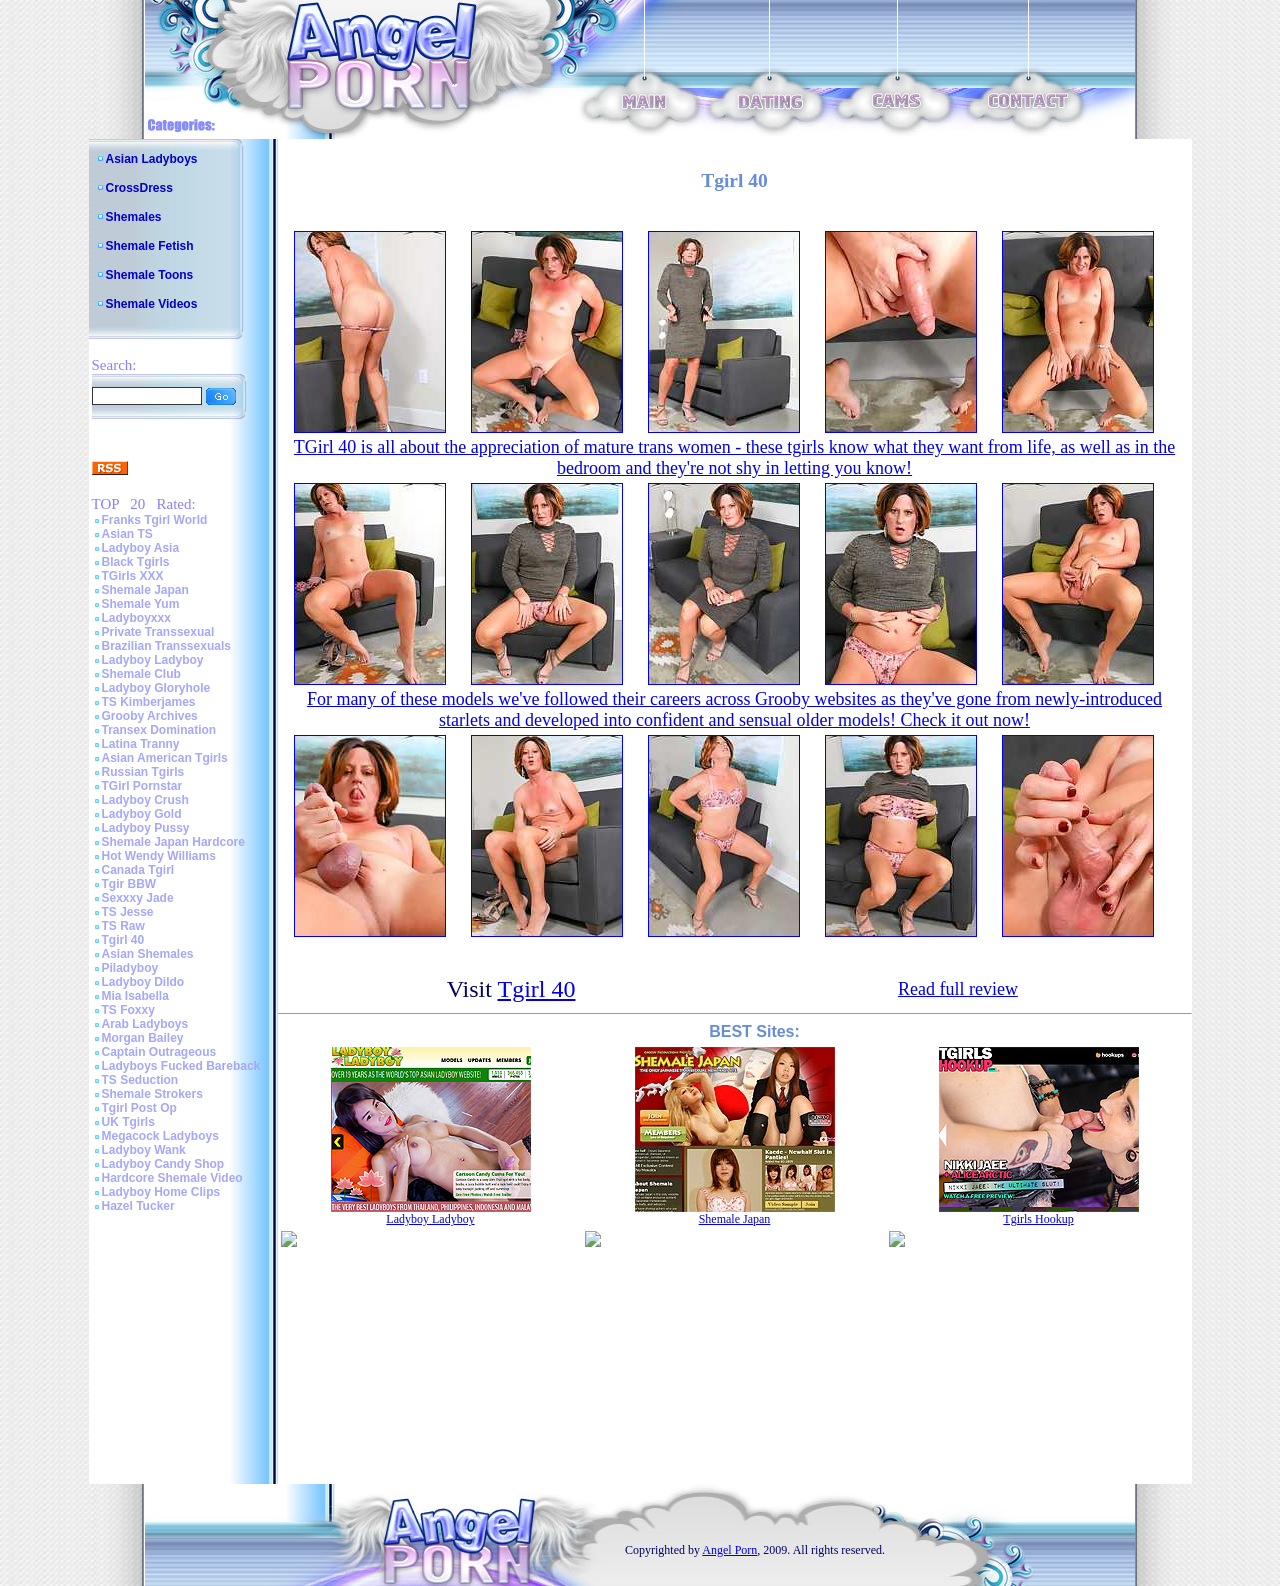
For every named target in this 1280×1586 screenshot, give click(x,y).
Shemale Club (141, 674)
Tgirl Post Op (139, 1108)
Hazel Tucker (138, 1206)
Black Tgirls (136, 562)
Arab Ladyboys (145, 1024)
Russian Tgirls (143, 772)
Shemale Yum (141, 604)
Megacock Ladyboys (160, 1136)
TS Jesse (128, 912)
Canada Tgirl (138, 870)
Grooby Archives (150, 716)
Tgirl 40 (123, 940)
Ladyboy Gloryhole (156, 688)
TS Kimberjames (149, 702)
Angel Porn (729, 1550)
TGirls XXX (133, 576)
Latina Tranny (141, 744)
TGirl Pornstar (142, 786)
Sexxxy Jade (138, 898)
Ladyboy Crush (145, 800)
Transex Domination (159, 730)
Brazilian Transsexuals (166, 646)
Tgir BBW (129, 884)
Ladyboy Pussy (146, 828)
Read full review (958, 989)
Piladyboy (130, 968)
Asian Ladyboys (152, 159)
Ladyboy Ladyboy (153, 660)
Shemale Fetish (150, 246)
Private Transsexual (158, 632)
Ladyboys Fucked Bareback (181, 1066)
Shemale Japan (145, 590)
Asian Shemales (148, 954)
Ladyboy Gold (142, 814)
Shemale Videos (152, 304)
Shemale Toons (150, 275)
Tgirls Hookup (1038, 1219)
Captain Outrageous (159, 1052)
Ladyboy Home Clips (161, 1192)
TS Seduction (140, 1080)
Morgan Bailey (143, 1038)
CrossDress (139, 188)
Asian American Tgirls (165, 758)
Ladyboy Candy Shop (163, 1164)
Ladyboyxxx (136, 618)
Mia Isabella (135, 996)
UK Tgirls (128, 1122)
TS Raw (123, 926)
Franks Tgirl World (155, 520)
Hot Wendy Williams (159, 856)
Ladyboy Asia (141, 548)
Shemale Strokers (152, 1094)
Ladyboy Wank (144, 1150)
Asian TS (127, 534)
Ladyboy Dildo (143, 982)
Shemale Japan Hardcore (173, 842)
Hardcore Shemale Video (172, 1178)
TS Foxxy (128, 1010)
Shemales (134, 217)
